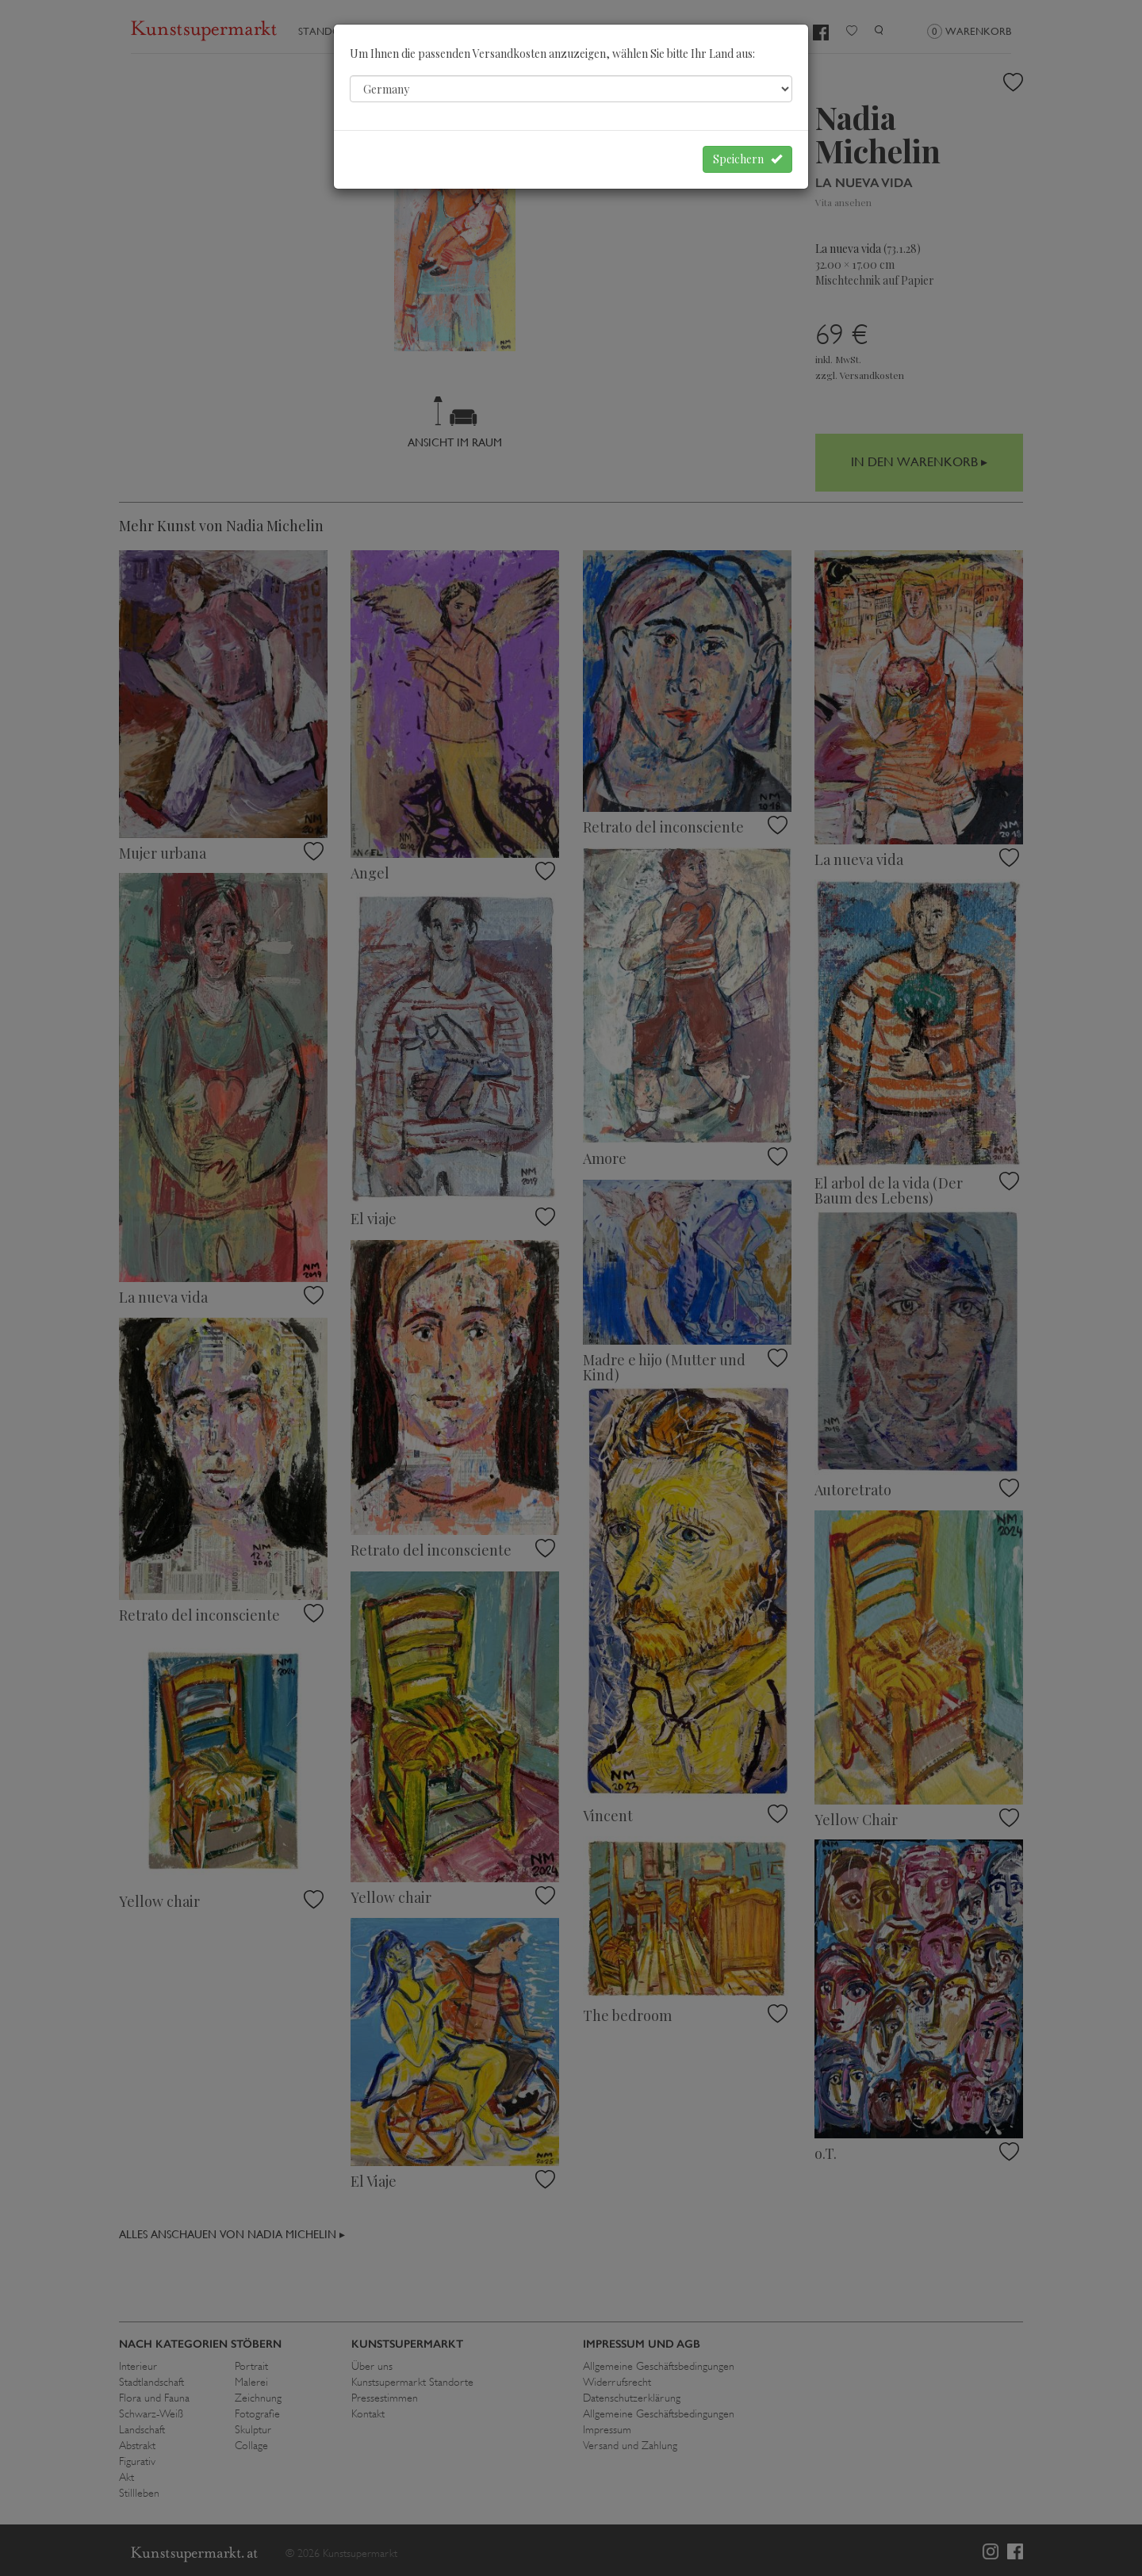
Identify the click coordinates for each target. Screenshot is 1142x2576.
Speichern (747, 159)
